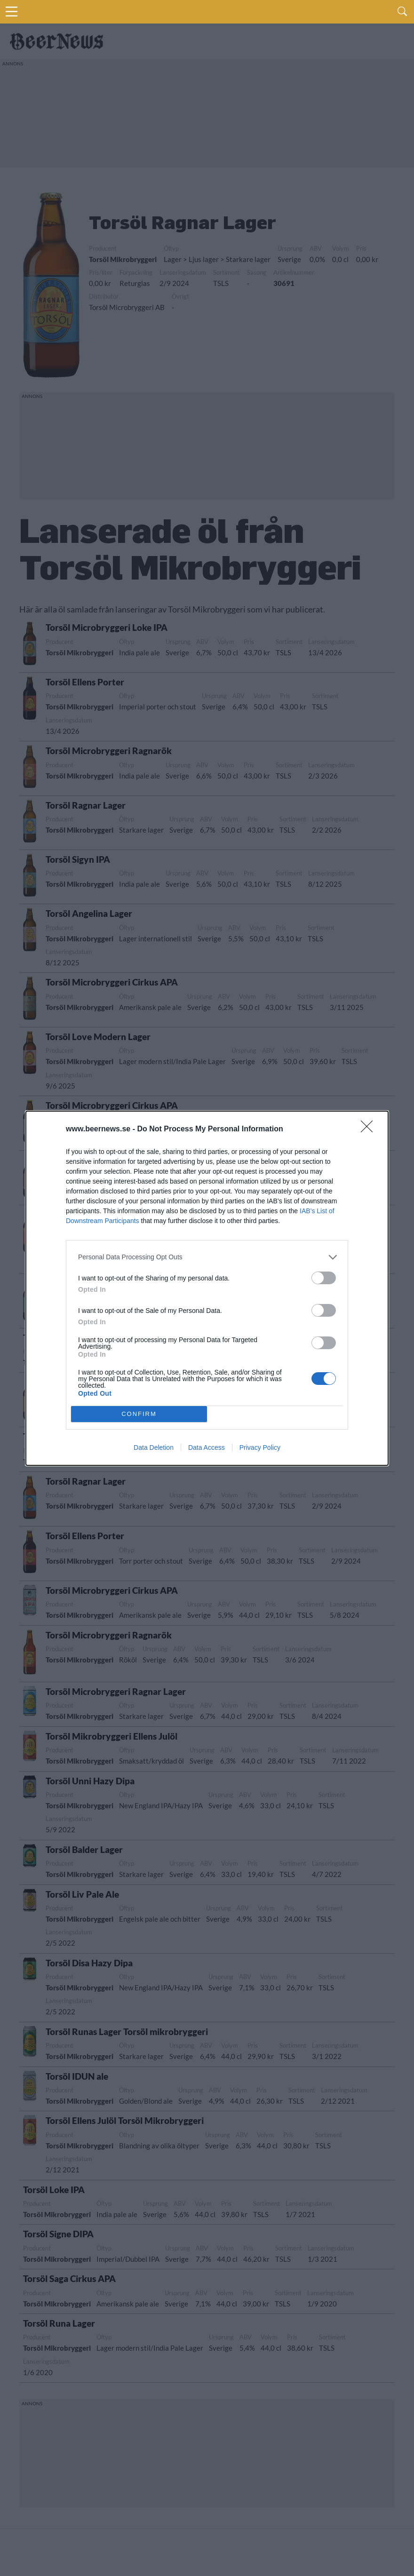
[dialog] (207, 1288)
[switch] (323, 1278)
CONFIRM (139, 1413)
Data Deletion (154, 1447)
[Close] (370, 1129)
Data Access (206, 1447)
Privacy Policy (259, 1447)
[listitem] (207, 1257)
